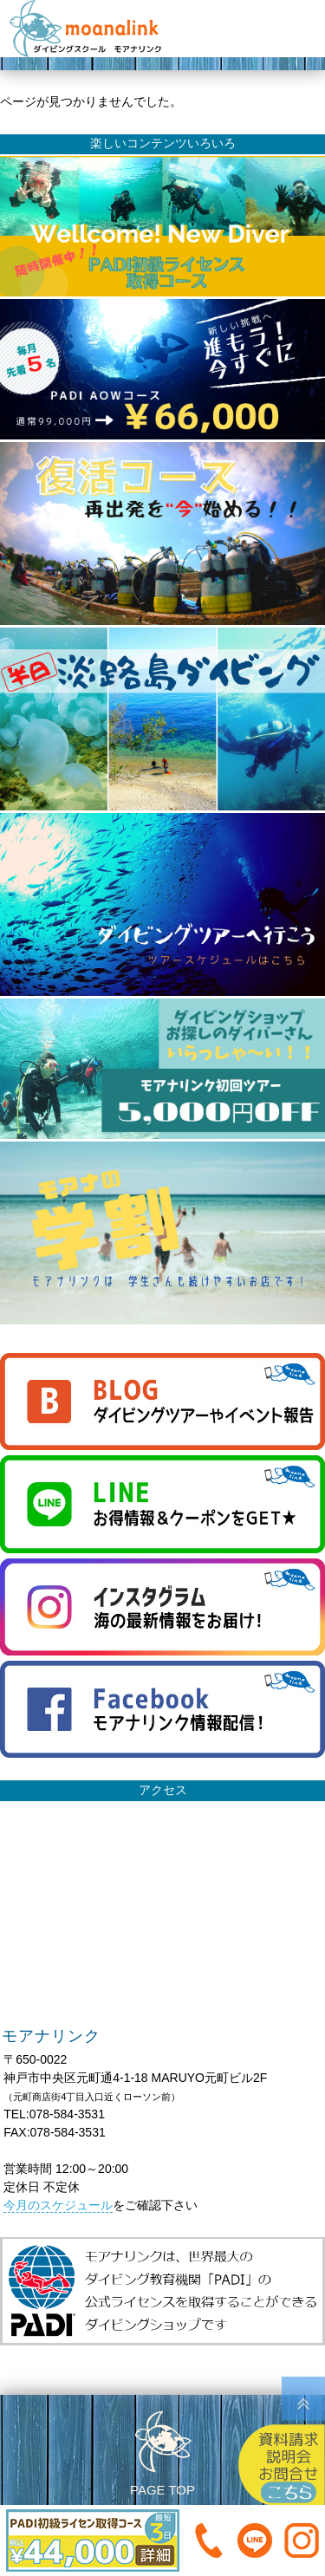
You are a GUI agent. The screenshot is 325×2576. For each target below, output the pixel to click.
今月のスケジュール (58, 2205)
